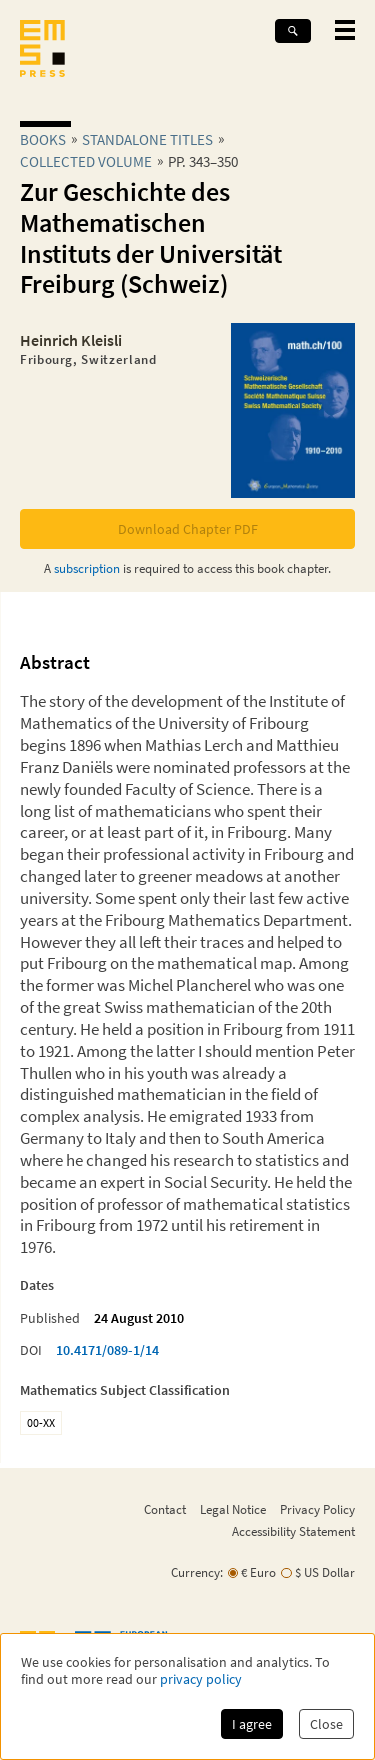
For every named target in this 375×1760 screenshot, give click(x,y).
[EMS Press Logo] (42, 50)
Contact (165, 1509)
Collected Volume (86, 161)
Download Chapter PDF (188, 529)
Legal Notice (233, 1509)
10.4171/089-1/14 (107, 1350)
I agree (252, 1724)
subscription (87, 568)
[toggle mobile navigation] (345, 30)
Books (43, 139)
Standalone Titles (147, 139)
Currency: (197, 1572)
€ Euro (258, 1572)
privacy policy (201, 1679)
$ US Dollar (325, 1572)
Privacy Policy (317, 1509)
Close (326, 1724)
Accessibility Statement (293, 1531)
